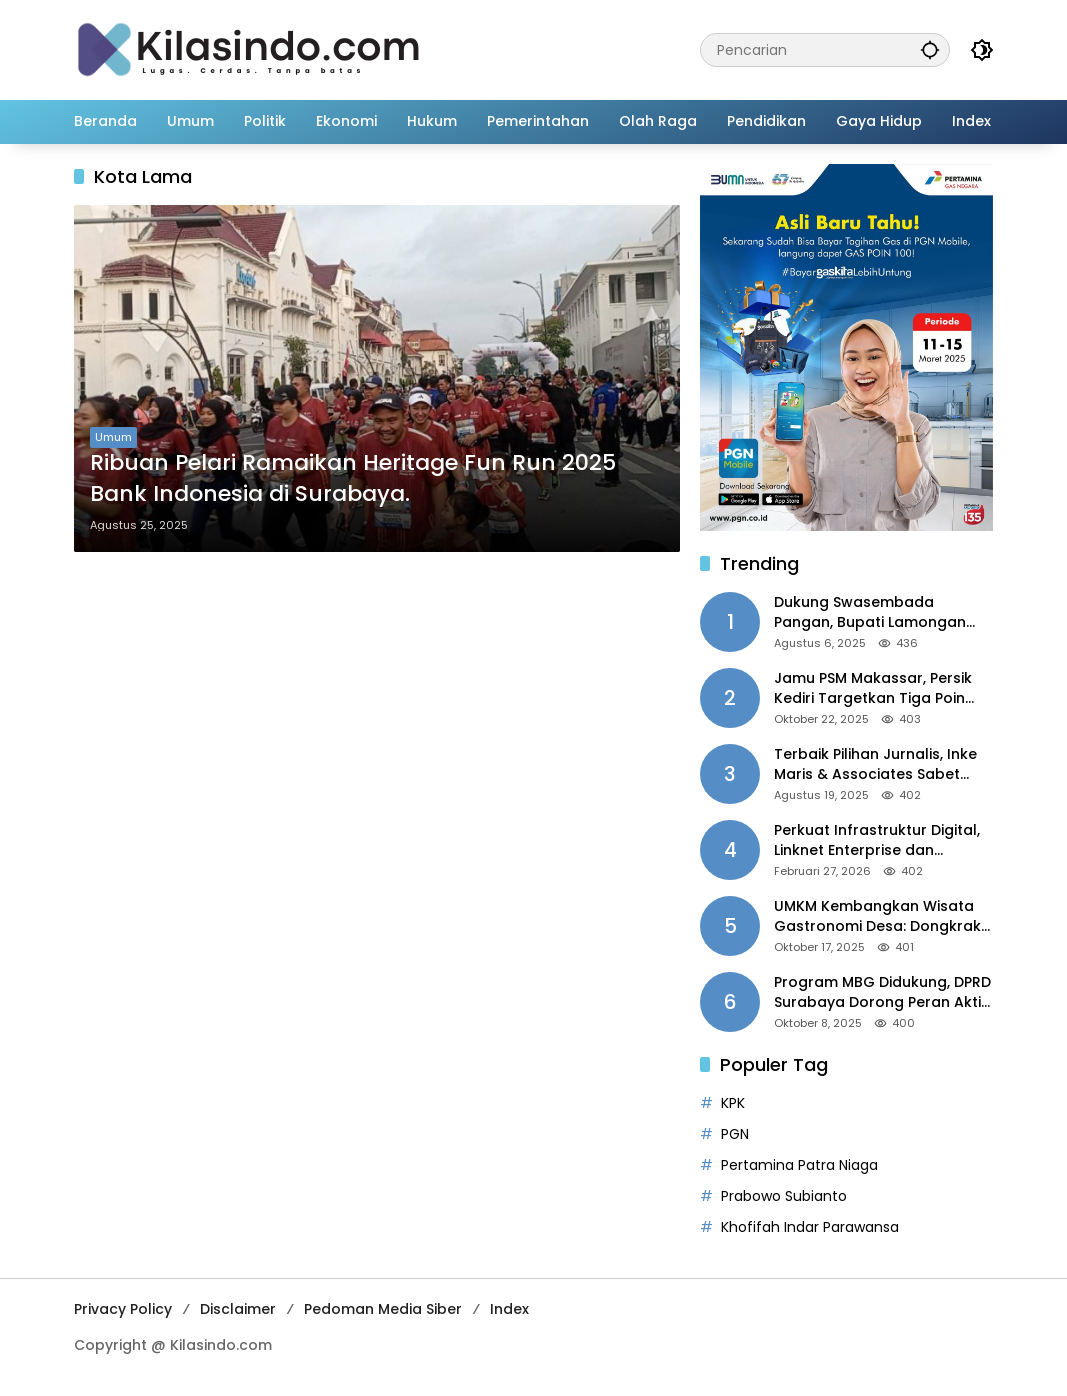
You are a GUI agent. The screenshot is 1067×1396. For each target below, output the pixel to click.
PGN (735, 1134)
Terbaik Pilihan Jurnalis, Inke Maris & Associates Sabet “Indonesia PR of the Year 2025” (875, 764)
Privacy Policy (123, 1309)
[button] (930, 49)
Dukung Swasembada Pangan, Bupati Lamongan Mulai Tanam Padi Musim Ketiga (870, 612)
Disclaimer (238, 1309)
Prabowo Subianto (784, 1196)
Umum (113, 437)
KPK (733, 1103)
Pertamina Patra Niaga (799, 1165)
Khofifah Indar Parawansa (810, 1227)
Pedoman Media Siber (383, 1309)
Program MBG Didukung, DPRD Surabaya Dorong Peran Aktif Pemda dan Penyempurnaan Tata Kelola (882, 992)
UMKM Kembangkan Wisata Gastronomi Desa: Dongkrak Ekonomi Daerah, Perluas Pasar (877, 916)
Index (509, 1309)
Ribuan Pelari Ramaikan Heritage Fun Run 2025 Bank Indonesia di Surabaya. (353, 478)
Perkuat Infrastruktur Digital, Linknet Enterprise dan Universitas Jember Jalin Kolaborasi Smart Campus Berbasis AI (877, 840)
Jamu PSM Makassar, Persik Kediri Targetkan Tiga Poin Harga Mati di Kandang (873, 688)
